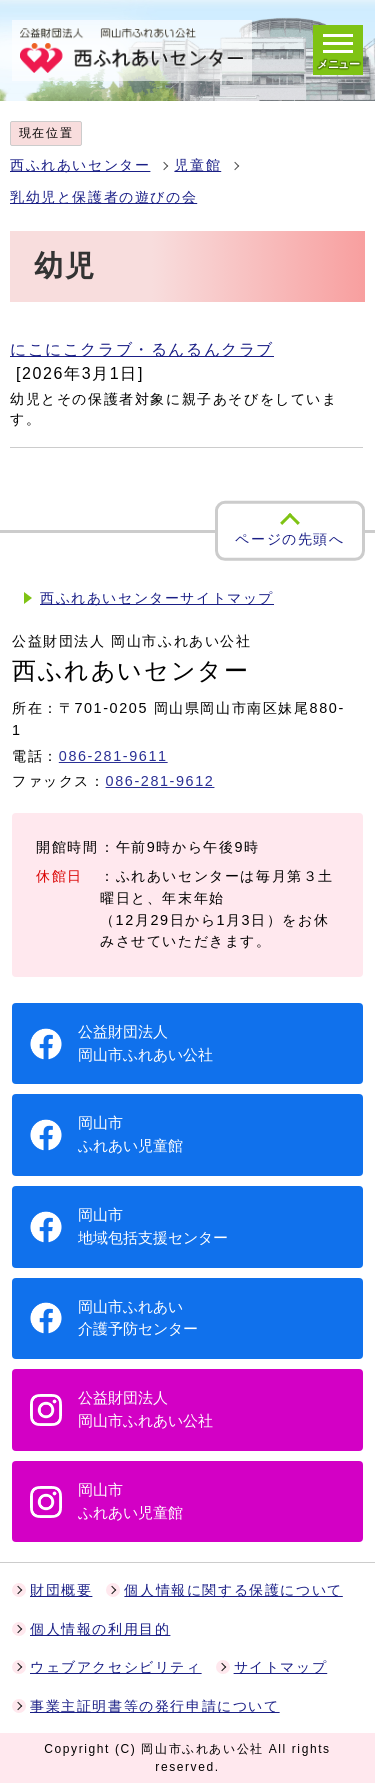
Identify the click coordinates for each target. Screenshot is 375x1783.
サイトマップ (281, 1667)
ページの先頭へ (289, 539)
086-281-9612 (160, 781)
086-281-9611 (113, 756)
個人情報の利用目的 (100, 1629)
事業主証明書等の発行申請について (155, 1706)
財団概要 (61, 1590)
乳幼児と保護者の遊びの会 (103, 197)
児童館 (197, 165)
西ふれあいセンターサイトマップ (157, 598)
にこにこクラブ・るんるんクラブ (142, 349)
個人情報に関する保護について (233, 1590)
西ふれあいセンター (80, 165)
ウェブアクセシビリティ (116, 1667)
